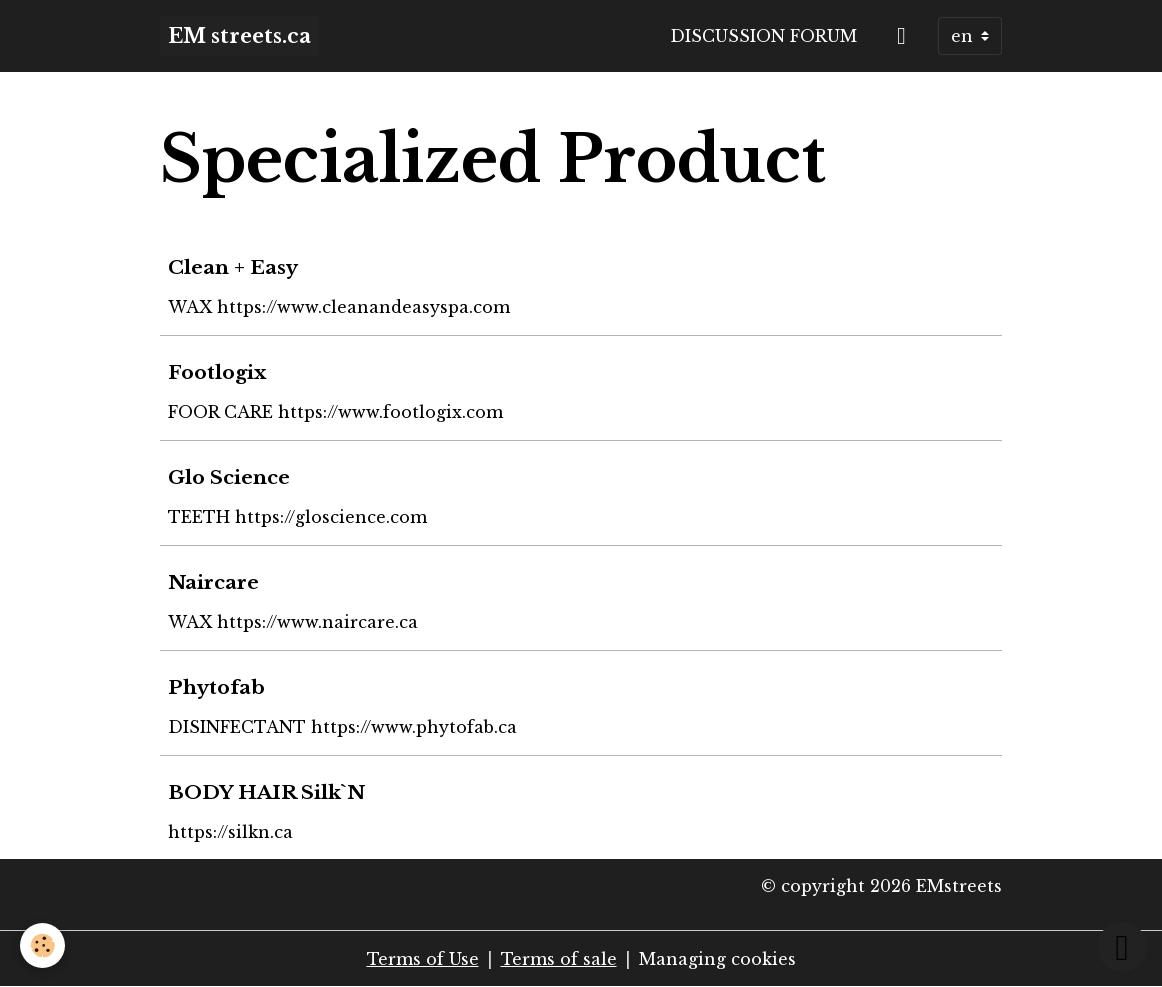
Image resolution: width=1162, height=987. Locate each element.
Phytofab (216, 687)
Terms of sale (559, 959)
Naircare (213, 582)
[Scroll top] (1122, 947)
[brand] (239, 36)
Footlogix (217, 372)
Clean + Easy (233, 267)
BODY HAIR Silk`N (266, 792)
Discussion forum (763, 36)
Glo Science (229, 477)
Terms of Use (423, 959)
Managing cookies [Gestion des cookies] (717, 959)
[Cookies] (42, 945)
